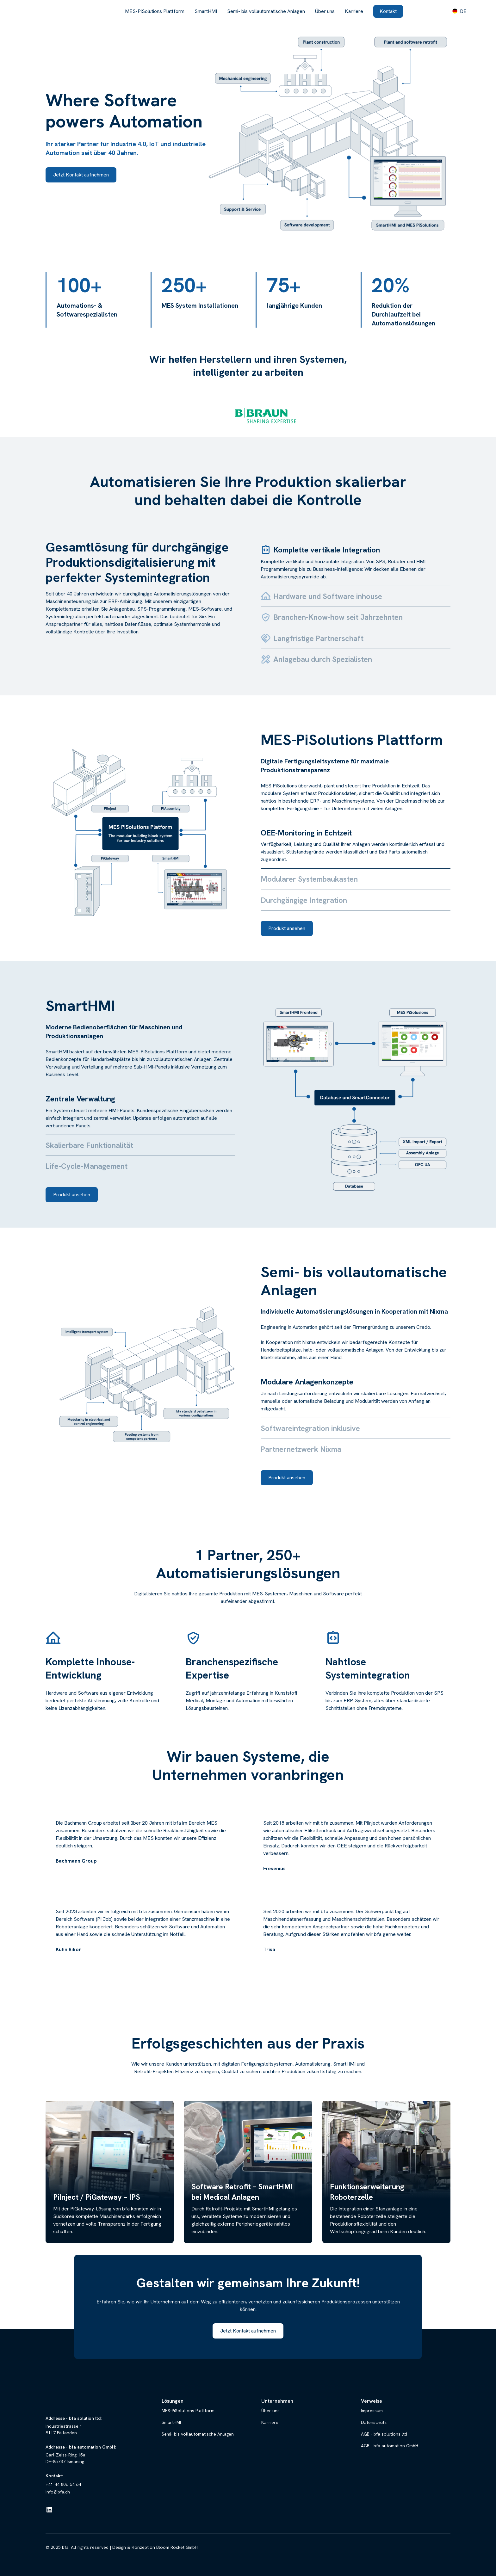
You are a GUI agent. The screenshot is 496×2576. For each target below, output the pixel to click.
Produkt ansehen (286, 928)
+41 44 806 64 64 (63, 2484)
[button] (459, 11)
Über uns (325, 11)
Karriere (354, 11)
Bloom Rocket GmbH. (177, 2547)
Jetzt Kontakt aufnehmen (81, 174)
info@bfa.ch (58, 2492)
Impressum (372, 2410)
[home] (50, 11)
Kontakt (388, 11)
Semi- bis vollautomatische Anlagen (266, 11)
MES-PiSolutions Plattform (154, 11)
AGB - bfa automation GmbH (389, 2446)
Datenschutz (374, 2422)
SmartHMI (206, 11)
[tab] (355, 562)
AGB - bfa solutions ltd (384, 2434)
